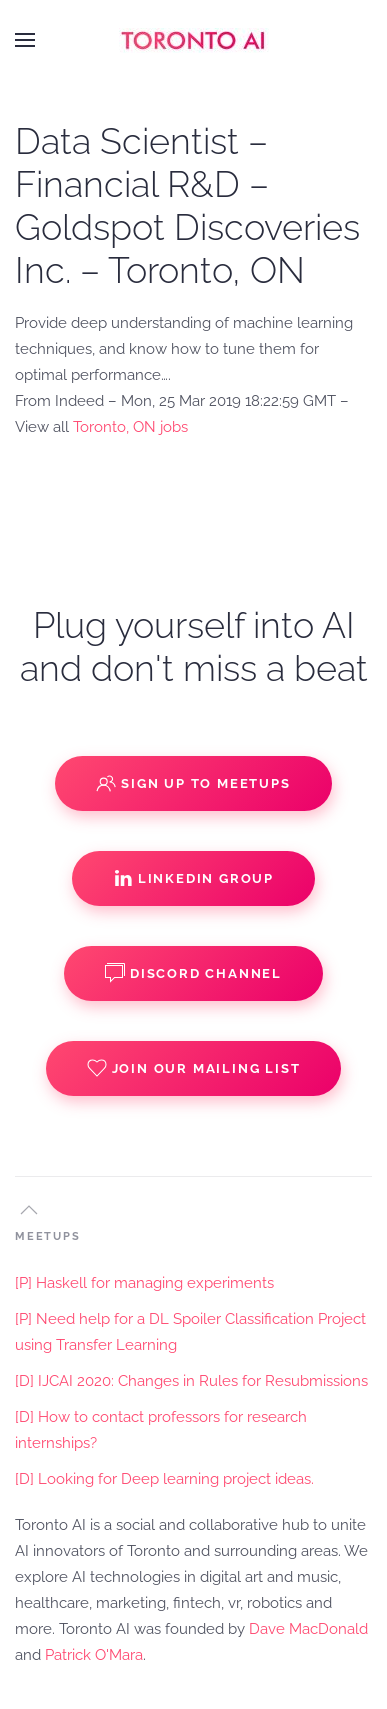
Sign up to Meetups (193, 783)
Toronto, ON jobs (130, 427)
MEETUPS (48, 1236)
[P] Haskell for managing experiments (144, 1283)
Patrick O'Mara (94, 1655)
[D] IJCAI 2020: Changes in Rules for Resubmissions (191, 1381)
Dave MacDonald (308, 1629)
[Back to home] (194, 40)
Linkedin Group (193, 878)
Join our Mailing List (194, 1068)
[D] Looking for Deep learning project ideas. (164, 1479)
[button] (25, 40)
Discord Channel (193, 973)
